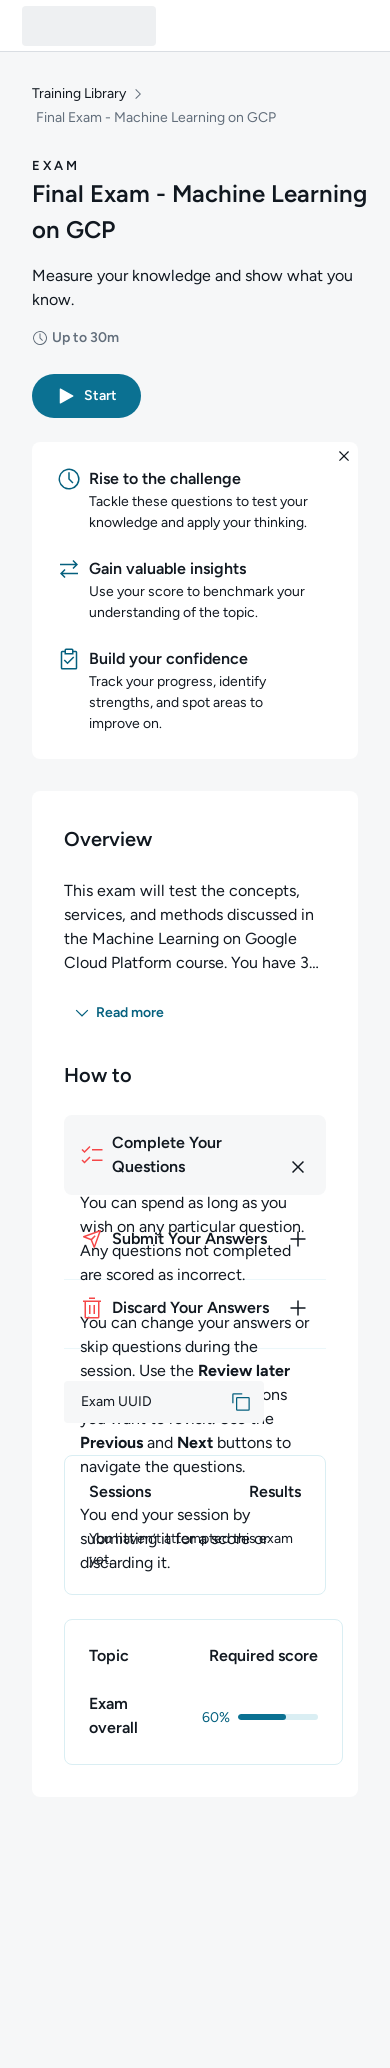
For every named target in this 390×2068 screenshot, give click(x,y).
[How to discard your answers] (195, 1308)
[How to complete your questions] (195, 1155)
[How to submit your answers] (195, 1239)
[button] (86, 396)
